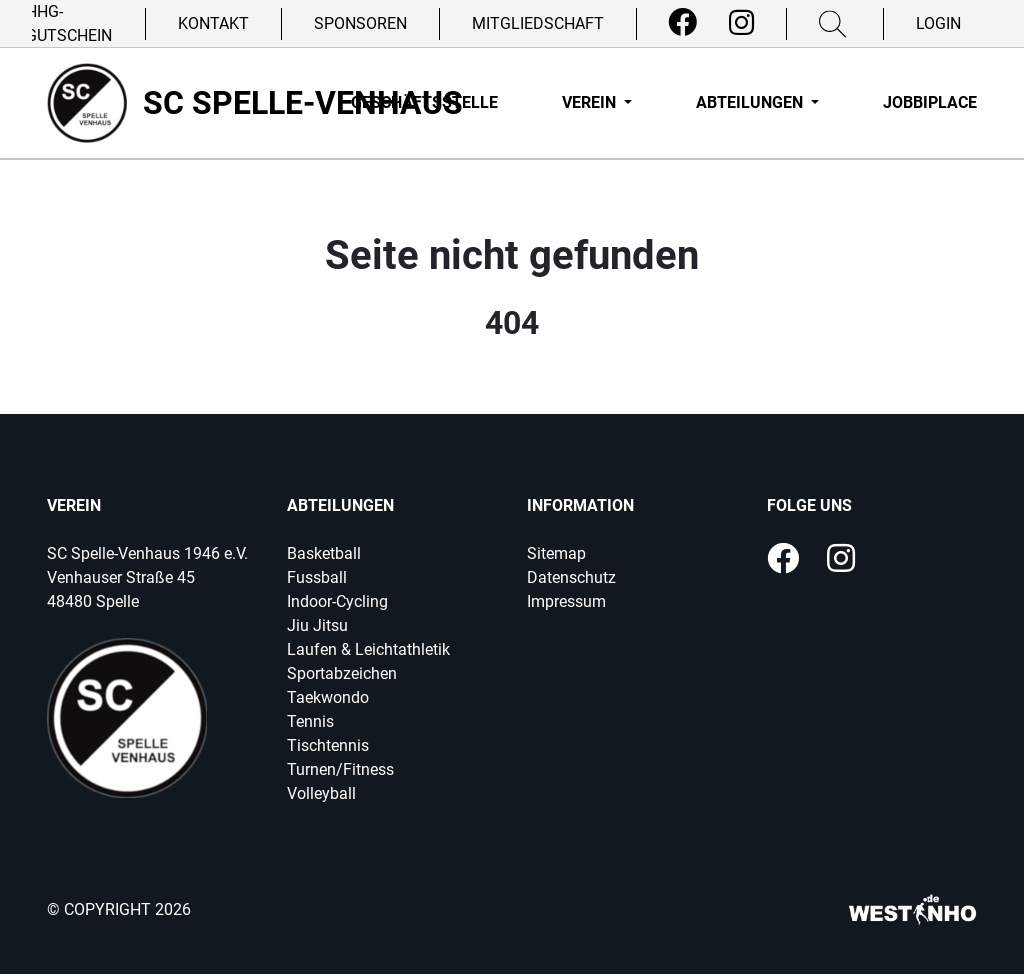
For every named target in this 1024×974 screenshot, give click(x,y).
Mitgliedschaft (538, 23)
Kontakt (213, 23)
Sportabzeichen (342, 673)
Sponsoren (360, 23)
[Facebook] (682, 23)
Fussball (317, 577)
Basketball (324, 553)
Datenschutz (571, 577)
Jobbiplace (930, 102)
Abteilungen (751, 102)
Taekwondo (328, 697)
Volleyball (321, 793)
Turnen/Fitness (340, 769)
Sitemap (556, 553)
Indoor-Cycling (337, 601)
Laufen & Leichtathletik (368, 649)
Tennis (310, 721)
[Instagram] (741, 23)
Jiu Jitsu (317, 625)
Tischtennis (328, 745)
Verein (591, 102)
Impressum (566, 601)
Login (938, 23)
